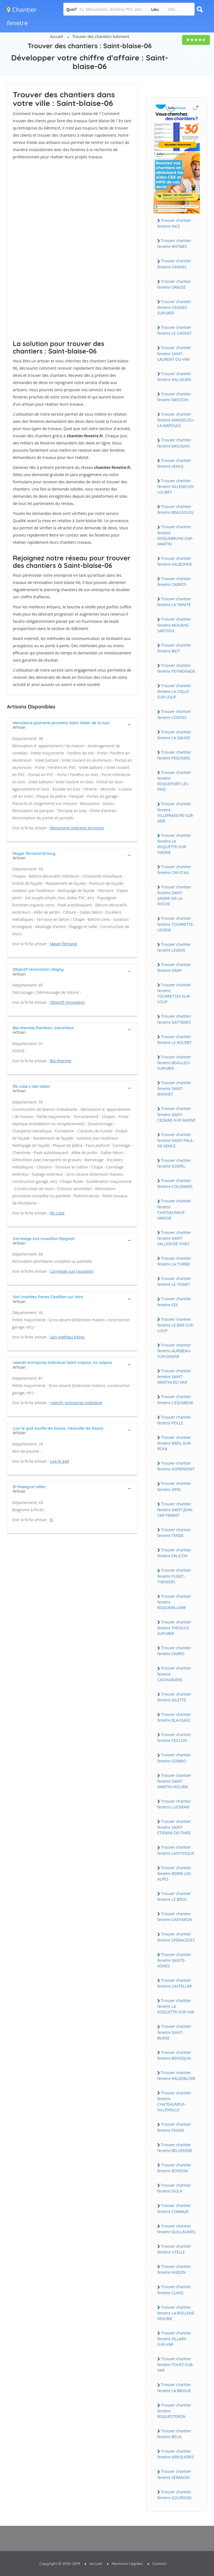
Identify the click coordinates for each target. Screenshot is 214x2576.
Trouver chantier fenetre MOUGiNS (174, 442)
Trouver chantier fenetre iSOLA (174, 2188)
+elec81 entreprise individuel (76, 1402)
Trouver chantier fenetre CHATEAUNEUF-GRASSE (174, 1209)
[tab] (72, 724)
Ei (51, 1519)
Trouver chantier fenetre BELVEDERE (174, 2147)
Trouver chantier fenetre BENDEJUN (174, 2055)
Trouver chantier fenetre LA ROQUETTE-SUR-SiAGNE (174, 844)
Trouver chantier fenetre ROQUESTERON (174, 2410)
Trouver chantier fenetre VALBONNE (174, 561)
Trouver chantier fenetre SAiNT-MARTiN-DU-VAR (174, 1376)
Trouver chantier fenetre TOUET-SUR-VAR (175, 2364)
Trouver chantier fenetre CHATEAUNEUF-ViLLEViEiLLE (174, 2101)
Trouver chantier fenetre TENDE (174, 1532)
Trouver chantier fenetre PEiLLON (174, 1737)
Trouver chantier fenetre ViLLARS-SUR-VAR (174, 2338)
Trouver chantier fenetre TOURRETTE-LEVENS (175, 924)
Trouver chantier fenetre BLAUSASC (174, 1717)
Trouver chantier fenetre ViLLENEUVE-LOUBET (176, 486)
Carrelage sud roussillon (72, 1271)
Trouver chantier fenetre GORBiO (174, 1757)
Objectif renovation (67, 1002)
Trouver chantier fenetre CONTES (174, 714)
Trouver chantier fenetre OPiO (174, 1486)
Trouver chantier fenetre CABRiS (174, 1650)
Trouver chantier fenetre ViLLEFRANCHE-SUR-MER (175, 812)
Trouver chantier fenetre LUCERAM (174, 1804)
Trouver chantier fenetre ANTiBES (174, 243)
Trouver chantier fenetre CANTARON (174, 1916)
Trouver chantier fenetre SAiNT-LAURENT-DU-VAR (174, 353)
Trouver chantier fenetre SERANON (174, 2474)
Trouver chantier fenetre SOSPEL (174, 1163)
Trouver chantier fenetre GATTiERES (174, 1019)
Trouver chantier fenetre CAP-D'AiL (174, 869)
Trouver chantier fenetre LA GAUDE (174, 734)
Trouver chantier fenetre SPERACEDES (176, 1936)
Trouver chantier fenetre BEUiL (174, 2433)
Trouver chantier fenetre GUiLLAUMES (176, 2228)
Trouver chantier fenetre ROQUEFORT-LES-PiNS (174, 781)
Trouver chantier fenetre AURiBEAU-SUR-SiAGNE (174, 1350)
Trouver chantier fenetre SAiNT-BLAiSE (174, 2032)
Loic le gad (59, 1461)
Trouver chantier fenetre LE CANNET (174, 330)
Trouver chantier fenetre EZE (174, 1301)
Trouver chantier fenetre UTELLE (174, 2249)
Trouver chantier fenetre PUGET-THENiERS (174, 1576)
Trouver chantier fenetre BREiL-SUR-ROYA (174, 1443)
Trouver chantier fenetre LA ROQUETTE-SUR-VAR (175, 2006)
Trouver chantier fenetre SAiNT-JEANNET (174, 1088)
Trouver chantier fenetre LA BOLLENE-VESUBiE (176, 2313)
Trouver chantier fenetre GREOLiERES (175, 2454)
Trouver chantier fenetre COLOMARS (175, 1183)
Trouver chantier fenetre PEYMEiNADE (176, 668)
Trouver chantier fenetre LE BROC (174, 1896)
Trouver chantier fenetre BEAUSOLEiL (175, 509)
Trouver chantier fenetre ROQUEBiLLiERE (174, 1602)
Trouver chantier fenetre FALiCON (174, 1552)
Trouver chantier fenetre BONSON (174, 2167)
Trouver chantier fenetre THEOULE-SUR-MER (174, 1627)
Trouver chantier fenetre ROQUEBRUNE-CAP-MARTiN (175, 535)
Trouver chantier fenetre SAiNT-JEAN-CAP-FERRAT (175, 1509)
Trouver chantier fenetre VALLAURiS (174, 376)
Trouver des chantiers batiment (100, 36)
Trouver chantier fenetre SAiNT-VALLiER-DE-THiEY (174, 1238)
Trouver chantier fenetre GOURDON (174, 2494)
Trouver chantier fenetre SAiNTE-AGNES (174, 1960)
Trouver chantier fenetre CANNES (174, 263)
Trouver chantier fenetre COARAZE (174, 2208)
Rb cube (57, 1213)
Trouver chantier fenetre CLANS (174, 2289)
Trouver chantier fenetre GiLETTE (174, 1697)
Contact (159, 2563)
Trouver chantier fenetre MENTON (174, 396)
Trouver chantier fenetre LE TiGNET (174, 1281)
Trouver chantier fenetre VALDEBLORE (176, 2075)
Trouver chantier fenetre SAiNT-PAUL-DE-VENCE (175, 1140)
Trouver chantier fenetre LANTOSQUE (175, 1850)
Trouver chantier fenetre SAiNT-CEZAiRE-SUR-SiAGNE (176, 1114)
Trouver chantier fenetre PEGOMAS (174, 755)
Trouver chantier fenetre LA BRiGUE (174, 2387)
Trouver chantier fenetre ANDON (174, 2269)
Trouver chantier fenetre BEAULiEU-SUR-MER (174, 1062)
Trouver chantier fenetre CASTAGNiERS (174, 1673)
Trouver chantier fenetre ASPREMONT (176, 1466)
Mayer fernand (63, 943)
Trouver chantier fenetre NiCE (174, 223)
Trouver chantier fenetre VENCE (174, 463)
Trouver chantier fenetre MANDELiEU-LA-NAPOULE (176, 419)
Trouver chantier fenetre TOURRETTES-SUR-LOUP (174, 993)
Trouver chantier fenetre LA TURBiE (174, 1261)
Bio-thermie (60, 1060)
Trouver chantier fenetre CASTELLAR (174, 1983)
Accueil (56, 36)
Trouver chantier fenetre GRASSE (174, 284)
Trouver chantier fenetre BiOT (174, 648)
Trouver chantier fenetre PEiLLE (174, 1420)
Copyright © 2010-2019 (59, 2563)
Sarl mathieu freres (67, 1337)
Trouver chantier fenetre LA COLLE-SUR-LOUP (174, 691)
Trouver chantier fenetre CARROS (174, 581)
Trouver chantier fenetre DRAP (174, 967)
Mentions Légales (127, 2563)
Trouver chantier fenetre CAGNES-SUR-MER (174, 307)
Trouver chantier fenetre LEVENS (174, 947)
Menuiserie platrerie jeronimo (77, 827)
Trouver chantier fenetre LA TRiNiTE (174, 601)
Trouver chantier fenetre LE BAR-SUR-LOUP (175, 1325)
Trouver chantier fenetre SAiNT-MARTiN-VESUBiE (174, 1781)
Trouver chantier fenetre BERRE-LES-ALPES (174, 1873)
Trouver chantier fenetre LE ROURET (174, 1039)
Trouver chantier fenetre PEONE (174, 2127)
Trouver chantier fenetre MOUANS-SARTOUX (174, 624)
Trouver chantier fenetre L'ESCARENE (175, 1399)
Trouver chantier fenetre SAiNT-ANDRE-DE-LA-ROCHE (174, 895)
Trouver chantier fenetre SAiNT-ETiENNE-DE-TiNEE (174, 1827)
